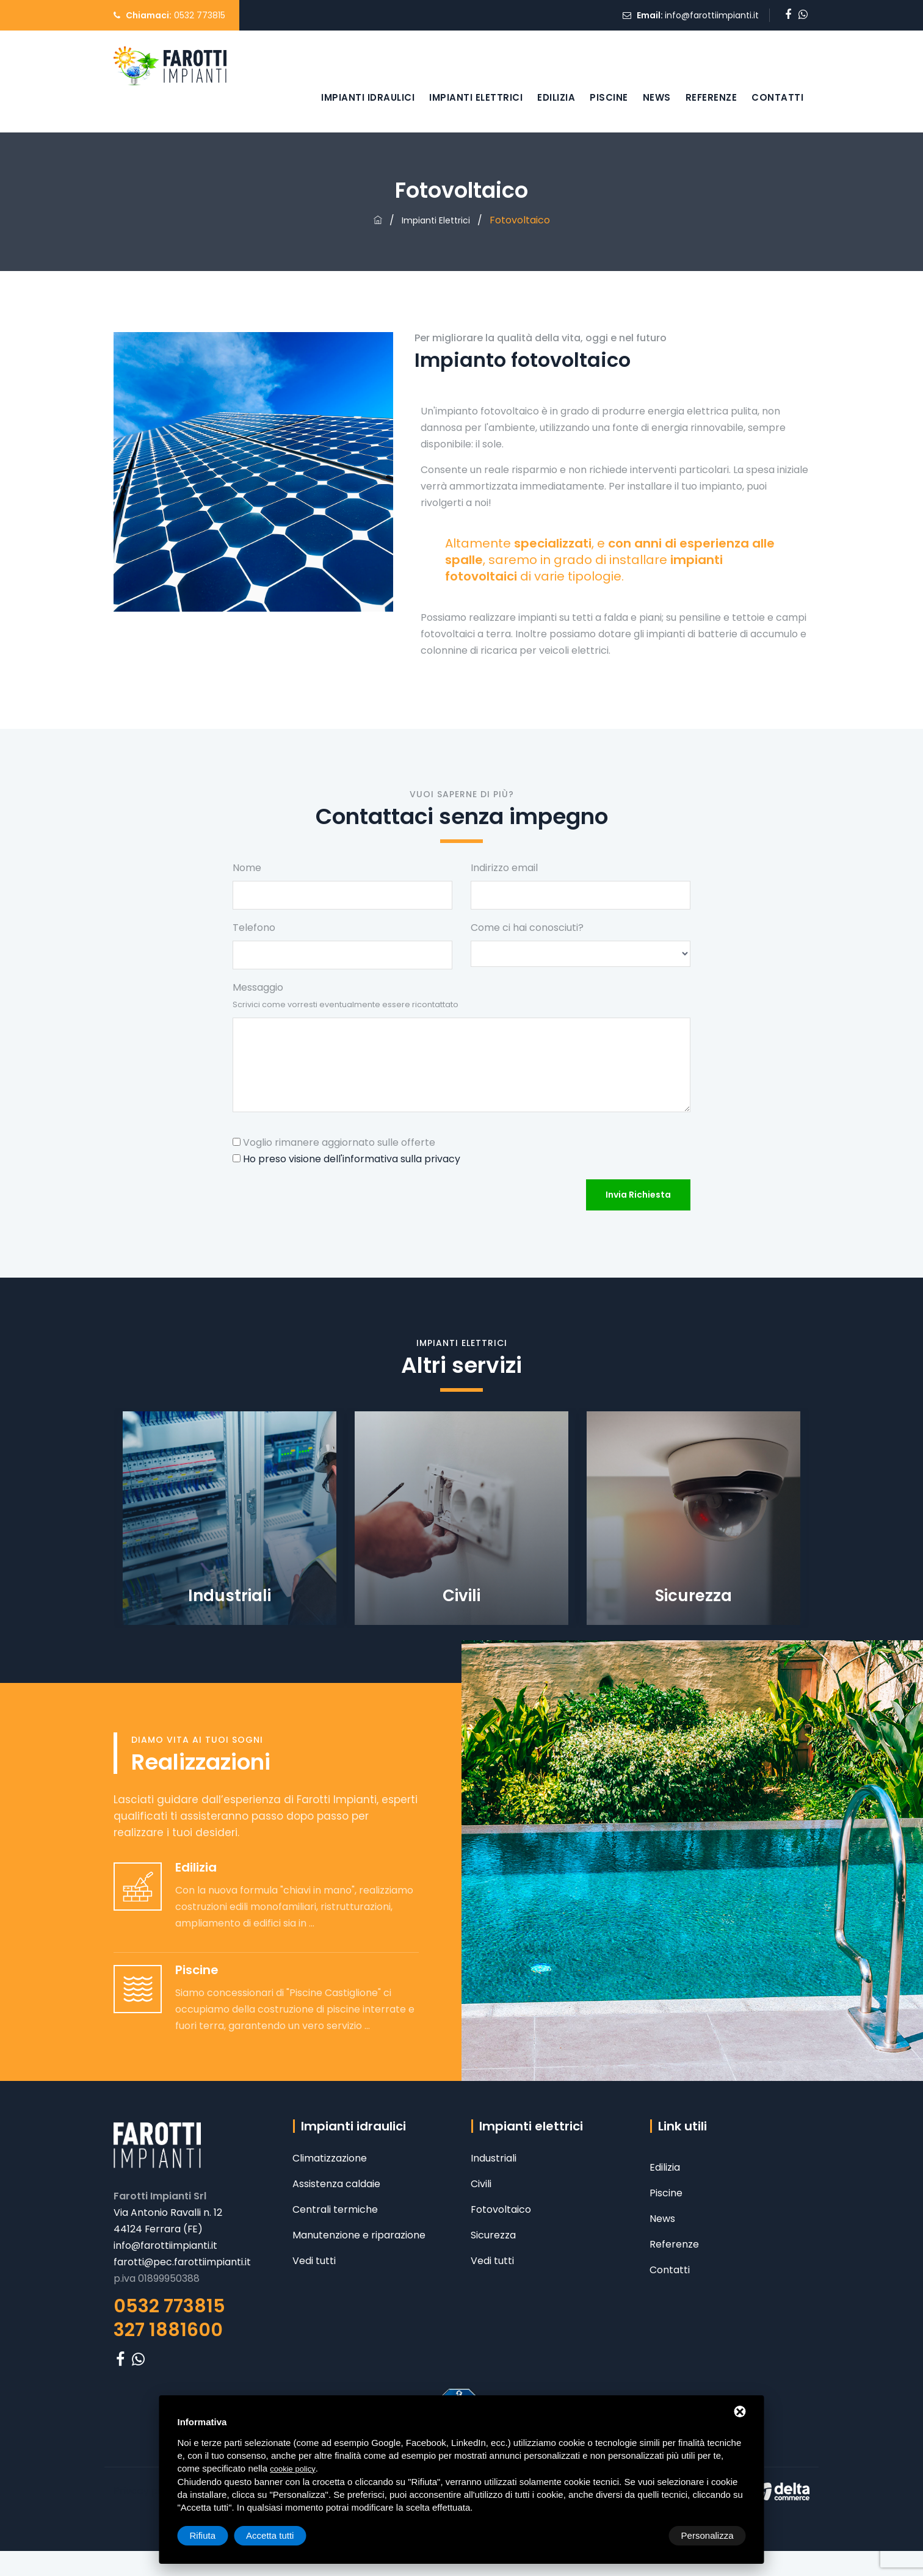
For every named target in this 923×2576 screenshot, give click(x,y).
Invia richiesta (638, 1195)
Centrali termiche (335, 2209)
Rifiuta (642, 2535)
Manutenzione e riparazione (358, 2235)
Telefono (254, 928)
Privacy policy (147, 2491)
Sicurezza (493, 2235)
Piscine (609, 97)
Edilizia (556, 97)
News (657, 97)
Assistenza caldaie (336, 2184)
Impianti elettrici (476, 97)
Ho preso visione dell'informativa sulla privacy (351, 1159)
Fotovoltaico (501, 2209)
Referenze (711, 97)
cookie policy (292, 2468)
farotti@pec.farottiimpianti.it (183, 2262)
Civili (481, 2184)
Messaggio (345, 995)
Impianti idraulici (367, 97)
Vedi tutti (314, 2261)
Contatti (777, 97)
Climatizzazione (329, 2158)
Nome (247, 868)
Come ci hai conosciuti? (527, 928)
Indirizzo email (504, 868)
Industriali (493, 2158)
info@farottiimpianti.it (712, 15)
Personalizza (216, 2535)
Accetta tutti (709, 2535)
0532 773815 (199, 15)
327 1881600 (168, 2330)
